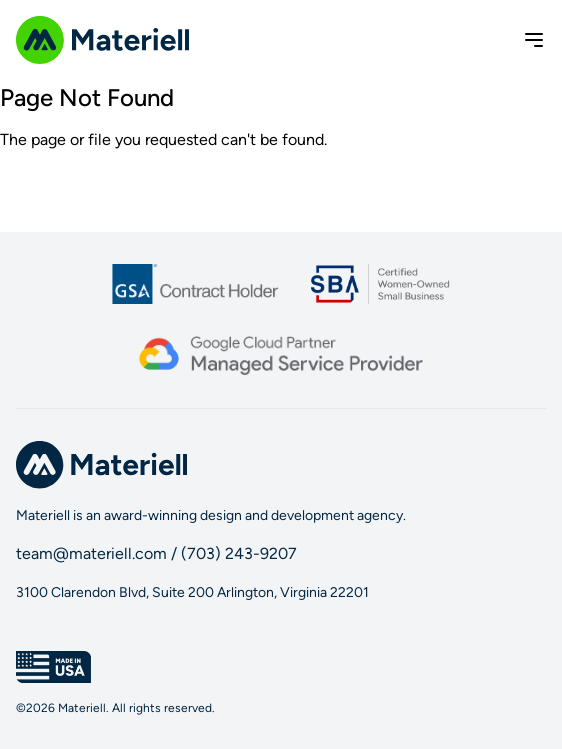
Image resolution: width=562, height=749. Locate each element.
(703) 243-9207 (239, 553)
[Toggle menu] (534, 40)
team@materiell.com (91, 553)
